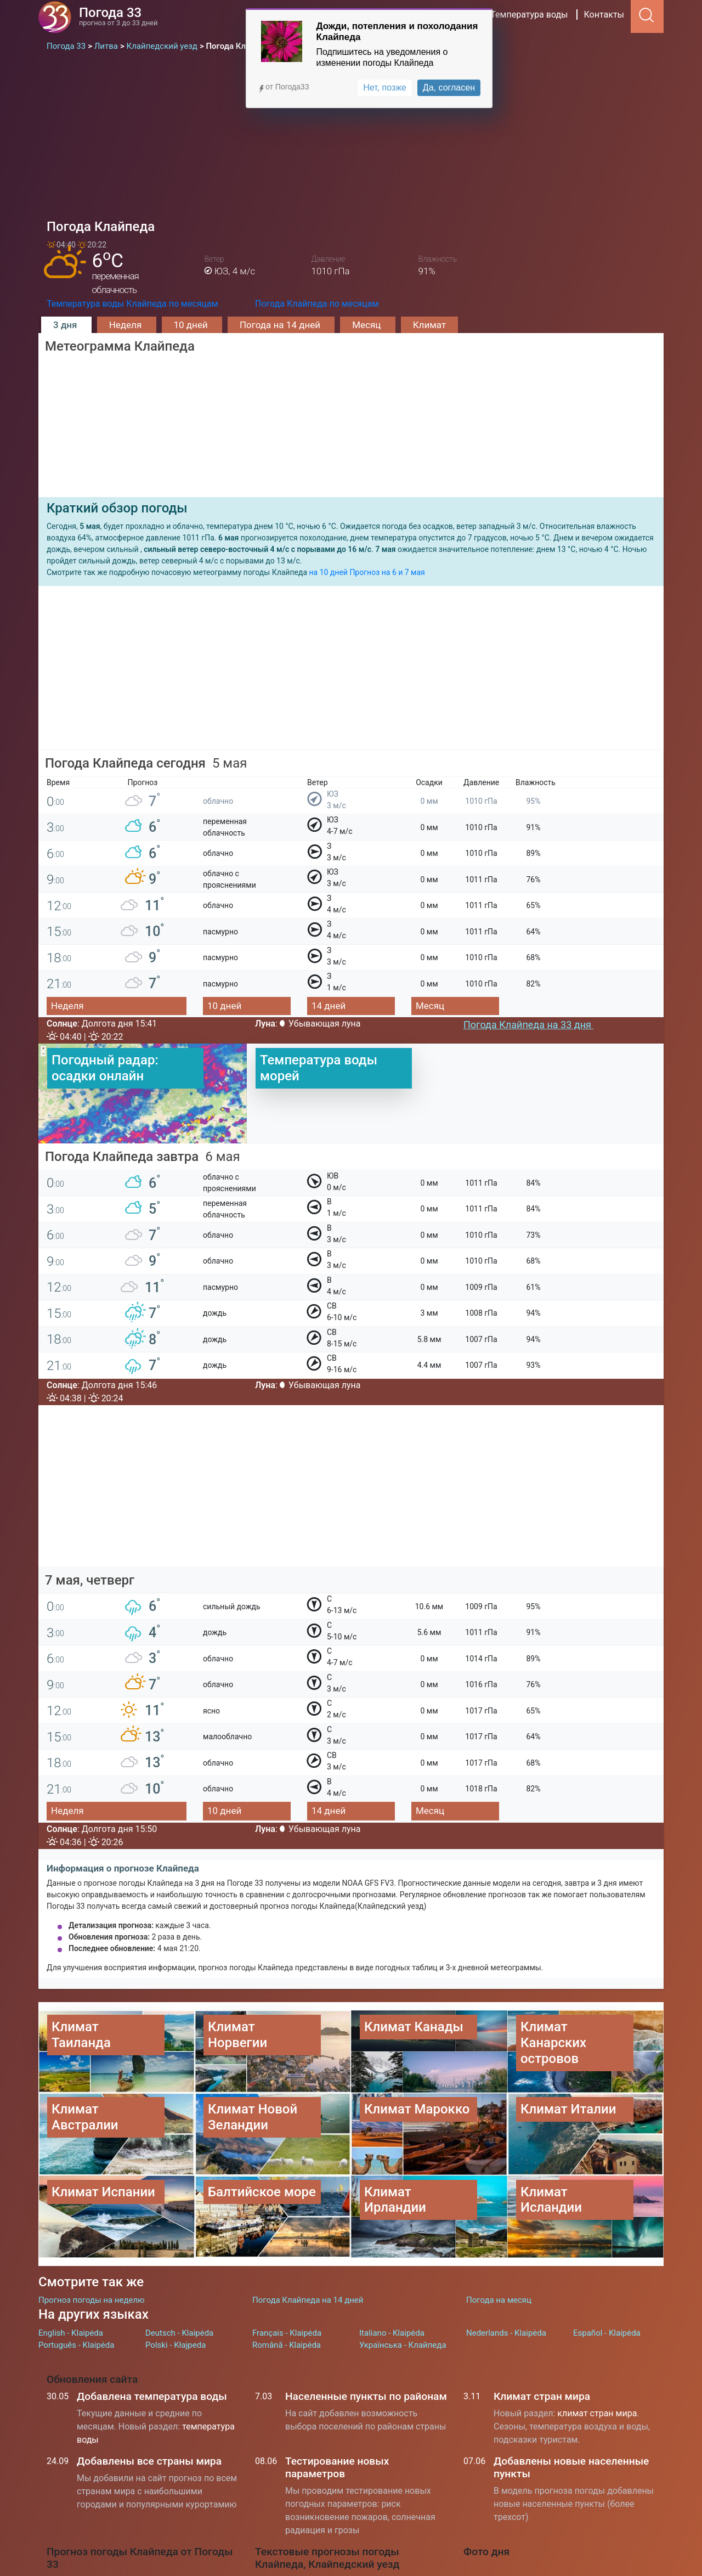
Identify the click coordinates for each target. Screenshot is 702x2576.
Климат (429, 324)
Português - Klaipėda (76, 2345)
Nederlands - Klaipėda (506, 2333)
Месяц (367, 324)
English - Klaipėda (70, 2333)
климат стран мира (597, 2413)
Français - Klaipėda (286, 2333)
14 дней (329, 1005)
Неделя (126, 324)
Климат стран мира (542, 2396)
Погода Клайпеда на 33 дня (528, 1024)
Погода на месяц (498, 2300)
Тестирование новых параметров (337, 2467)
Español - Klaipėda (607, 2333)
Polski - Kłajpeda (175, 2345)
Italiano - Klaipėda (391, 2333)
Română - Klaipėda (286, 2345)
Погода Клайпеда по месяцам (316, 303)
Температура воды (529, 14)
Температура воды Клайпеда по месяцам (132, 303)
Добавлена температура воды (152, 2396)
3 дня (66, 324)
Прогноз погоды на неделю (91, 2300)
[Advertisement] (351, 135)
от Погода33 (283, 86)
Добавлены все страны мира (149, 2461)
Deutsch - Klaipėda (179, 2333)
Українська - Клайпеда (402, 2345)
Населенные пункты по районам (366, 2396)
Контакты (604, 14)
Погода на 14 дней (281, 324)
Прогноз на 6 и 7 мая (386, 572)
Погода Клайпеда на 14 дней (307, 2300)
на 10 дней (328, 572)
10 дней (192, 324)
